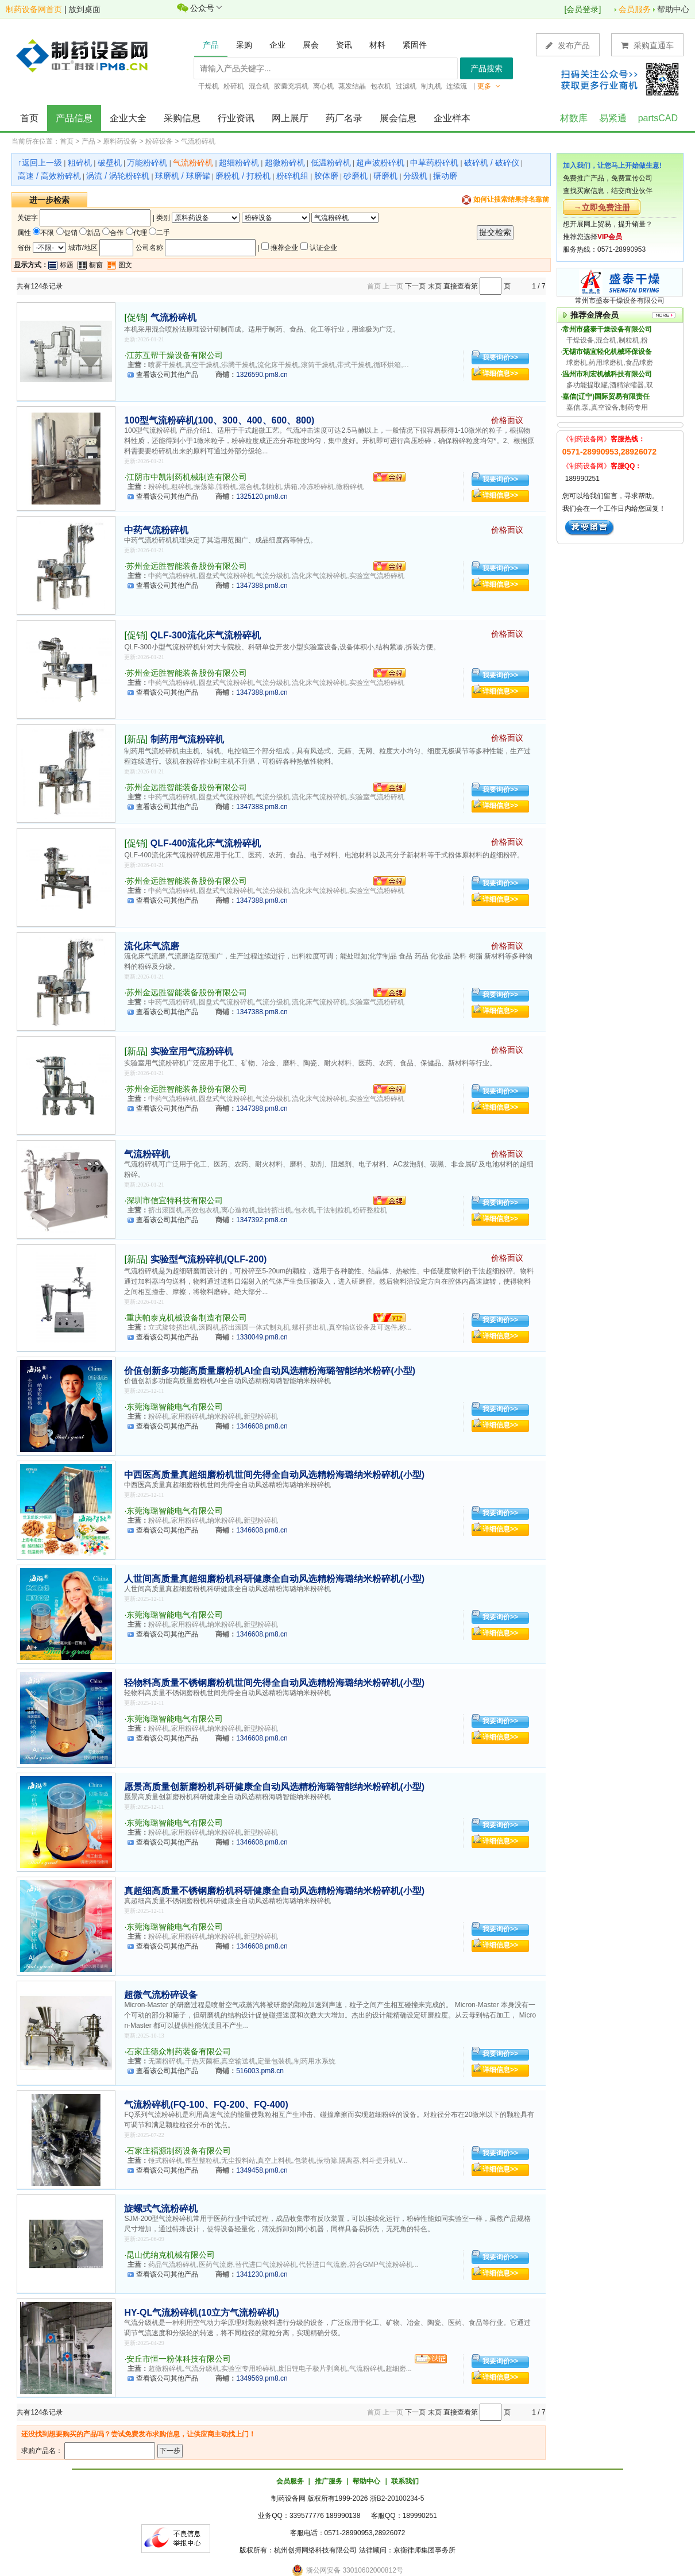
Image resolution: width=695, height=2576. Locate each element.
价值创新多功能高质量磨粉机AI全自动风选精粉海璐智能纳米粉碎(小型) (269, 1371)
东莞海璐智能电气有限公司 (174, 1406)
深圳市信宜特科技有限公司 (174, 1200)
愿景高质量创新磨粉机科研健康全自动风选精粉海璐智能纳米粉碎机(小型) (274, 1787)
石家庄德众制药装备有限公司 (178, 2051)
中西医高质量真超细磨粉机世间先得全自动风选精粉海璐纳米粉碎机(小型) (274, 1475)
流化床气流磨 (151, 946)
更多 (488, 86)
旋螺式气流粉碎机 (161, 2208)
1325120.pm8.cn (261, 496)
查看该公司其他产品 (167, 375)
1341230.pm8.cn (261, 2274)
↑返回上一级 (40, 162)
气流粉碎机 (198, 141)
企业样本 (452, 118)
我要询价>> (500, 357)
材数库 (574, 118)
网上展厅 (290, 118)
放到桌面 (84, 9)
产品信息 (74, 118)
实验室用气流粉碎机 (191, 1051)
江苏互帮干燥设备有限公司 (174, 355)
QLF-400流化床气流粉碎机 (205, 843)
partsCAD (658, 118)
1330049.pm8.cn (261, 1337)
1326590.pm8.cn (261, 375)
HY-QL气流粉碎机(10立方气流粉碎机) (201, 2312)
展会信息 (398, 118)
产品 (88, 141)
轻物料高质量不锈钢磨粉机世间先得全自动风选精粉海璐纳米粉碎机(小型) (274, 1683)
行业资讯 (236, 118)
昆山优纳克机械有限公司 (170, 2254)
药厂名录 (344, 118)
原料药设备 (120, 141)
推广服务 (328, 2481)
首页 (29, 118)
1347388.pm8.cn (261, 586)
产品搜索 (486, 68)
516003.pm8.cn (260, 2071)
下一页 (415, 286)
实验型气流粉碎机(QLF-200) (208, 1259)
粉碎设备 (159, 141)
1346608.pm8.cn (261, 1426)
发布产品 (568, 45)
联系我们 (405, 2481)
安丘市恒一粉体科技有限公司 (178, 2358)
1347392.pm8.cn (261, 1220)
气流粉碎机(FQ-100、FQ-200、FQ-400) (206, 2104)
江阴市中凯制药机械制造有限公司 (186, 477)
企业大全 (128, 118)
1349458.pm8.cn (261, 2170)
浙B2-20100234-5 (397, 2498)
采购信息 (182, 118)
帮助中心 (673, 9)
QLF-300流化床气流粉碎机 (205, 635)
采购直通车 (647, 45)
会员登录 (582, 9)
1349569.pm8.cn (261, 2378)
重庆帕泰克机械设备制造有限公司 (186, 1317)
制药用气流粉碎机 (187, 739)
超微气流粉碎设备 (161, 1995)
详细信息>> (500, 373)
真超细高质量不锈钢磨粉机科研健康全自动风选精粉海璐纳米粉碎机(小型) (274, 1891)
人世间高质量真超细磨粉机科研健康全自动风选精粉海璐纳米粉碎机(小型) (274, 1579)
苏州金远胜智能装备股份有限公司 (186, 566)
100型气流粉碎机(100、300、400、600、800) (219, 420)
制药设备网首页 (34, 9)
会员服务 (635, 9)
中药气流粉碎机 (156, 530)
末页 (435, 286)
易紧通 (613, 118)
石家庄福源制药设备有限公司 (178, 2150)
